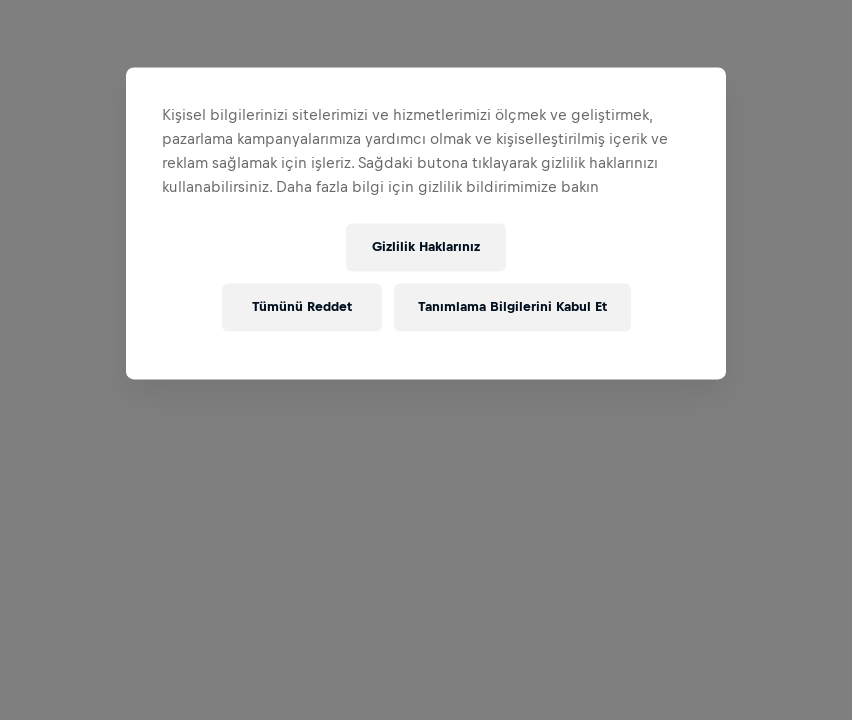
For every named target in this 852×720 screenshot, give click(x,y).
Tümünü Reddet (302, 307)
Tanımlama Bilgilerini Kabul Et (512, 307)
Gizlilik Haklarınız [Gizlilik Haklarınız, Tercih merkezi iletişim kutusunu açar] (426, 247)
